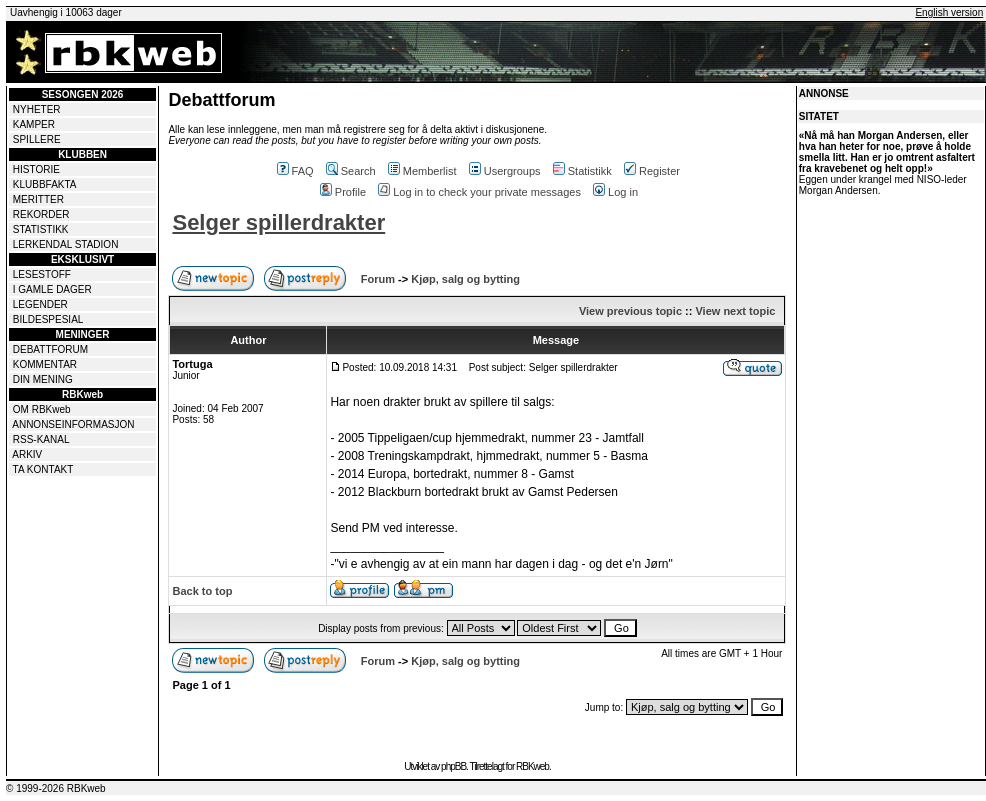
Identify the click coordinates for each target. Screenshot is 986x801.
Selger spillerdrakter (278, 222)
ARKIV (27, 454)
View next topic (735, 311)
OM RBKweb (42, 409)
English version (949, 12)
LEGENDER (40, 304)
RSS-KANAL (41, 439)
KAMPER (34, 124)
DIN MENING (43, 379)
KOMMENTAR (45, 364)
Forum (378, 279)
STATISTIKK (41, 229)
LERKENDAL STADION (66, 244)
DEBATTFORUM (50, 349)
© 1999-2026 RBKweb (56, 788)
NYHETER (37, 109)
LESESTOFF (42, 274)
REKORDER (41, 214)
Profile (343, 192)
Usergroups (505, 171)
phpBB (453, 766)
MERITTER (38, 199)
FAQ (295, 171)
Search (351, 171)
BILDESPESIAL (48, 319)
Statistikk (582, 171)
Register (652, 171)
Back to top (202, 591)
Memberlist (422, 171)
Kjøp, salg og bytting (465, 279)
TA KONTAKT (43, 469)
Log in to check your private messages (479, 192)
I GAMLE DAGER (52, 289)
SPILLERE (37, 139)
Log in (615, 192)
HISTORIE (36, 169)
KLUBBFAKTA (45, 184)
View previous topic (630, 311)
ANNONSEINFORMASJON (73, 424)
